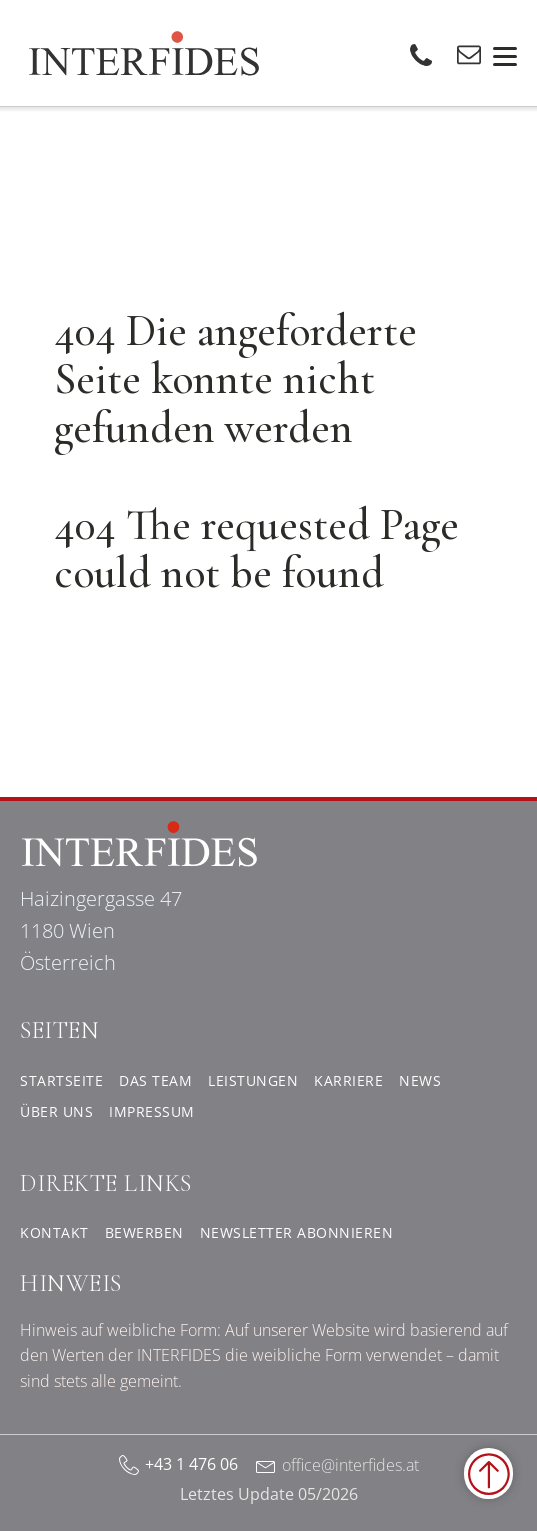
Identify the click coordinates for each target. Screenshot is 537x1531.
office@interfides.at (350, 1465)
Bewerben (144, 1232)
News (420, 1080)
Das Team (155, 1080)
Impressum (152, 1111)
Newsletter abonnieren (297, 1232)
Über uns (56, 1111)
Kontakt (54, 1232)
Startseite (61, 1080)
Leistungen (253, 1080)
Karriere (348, 1080)
